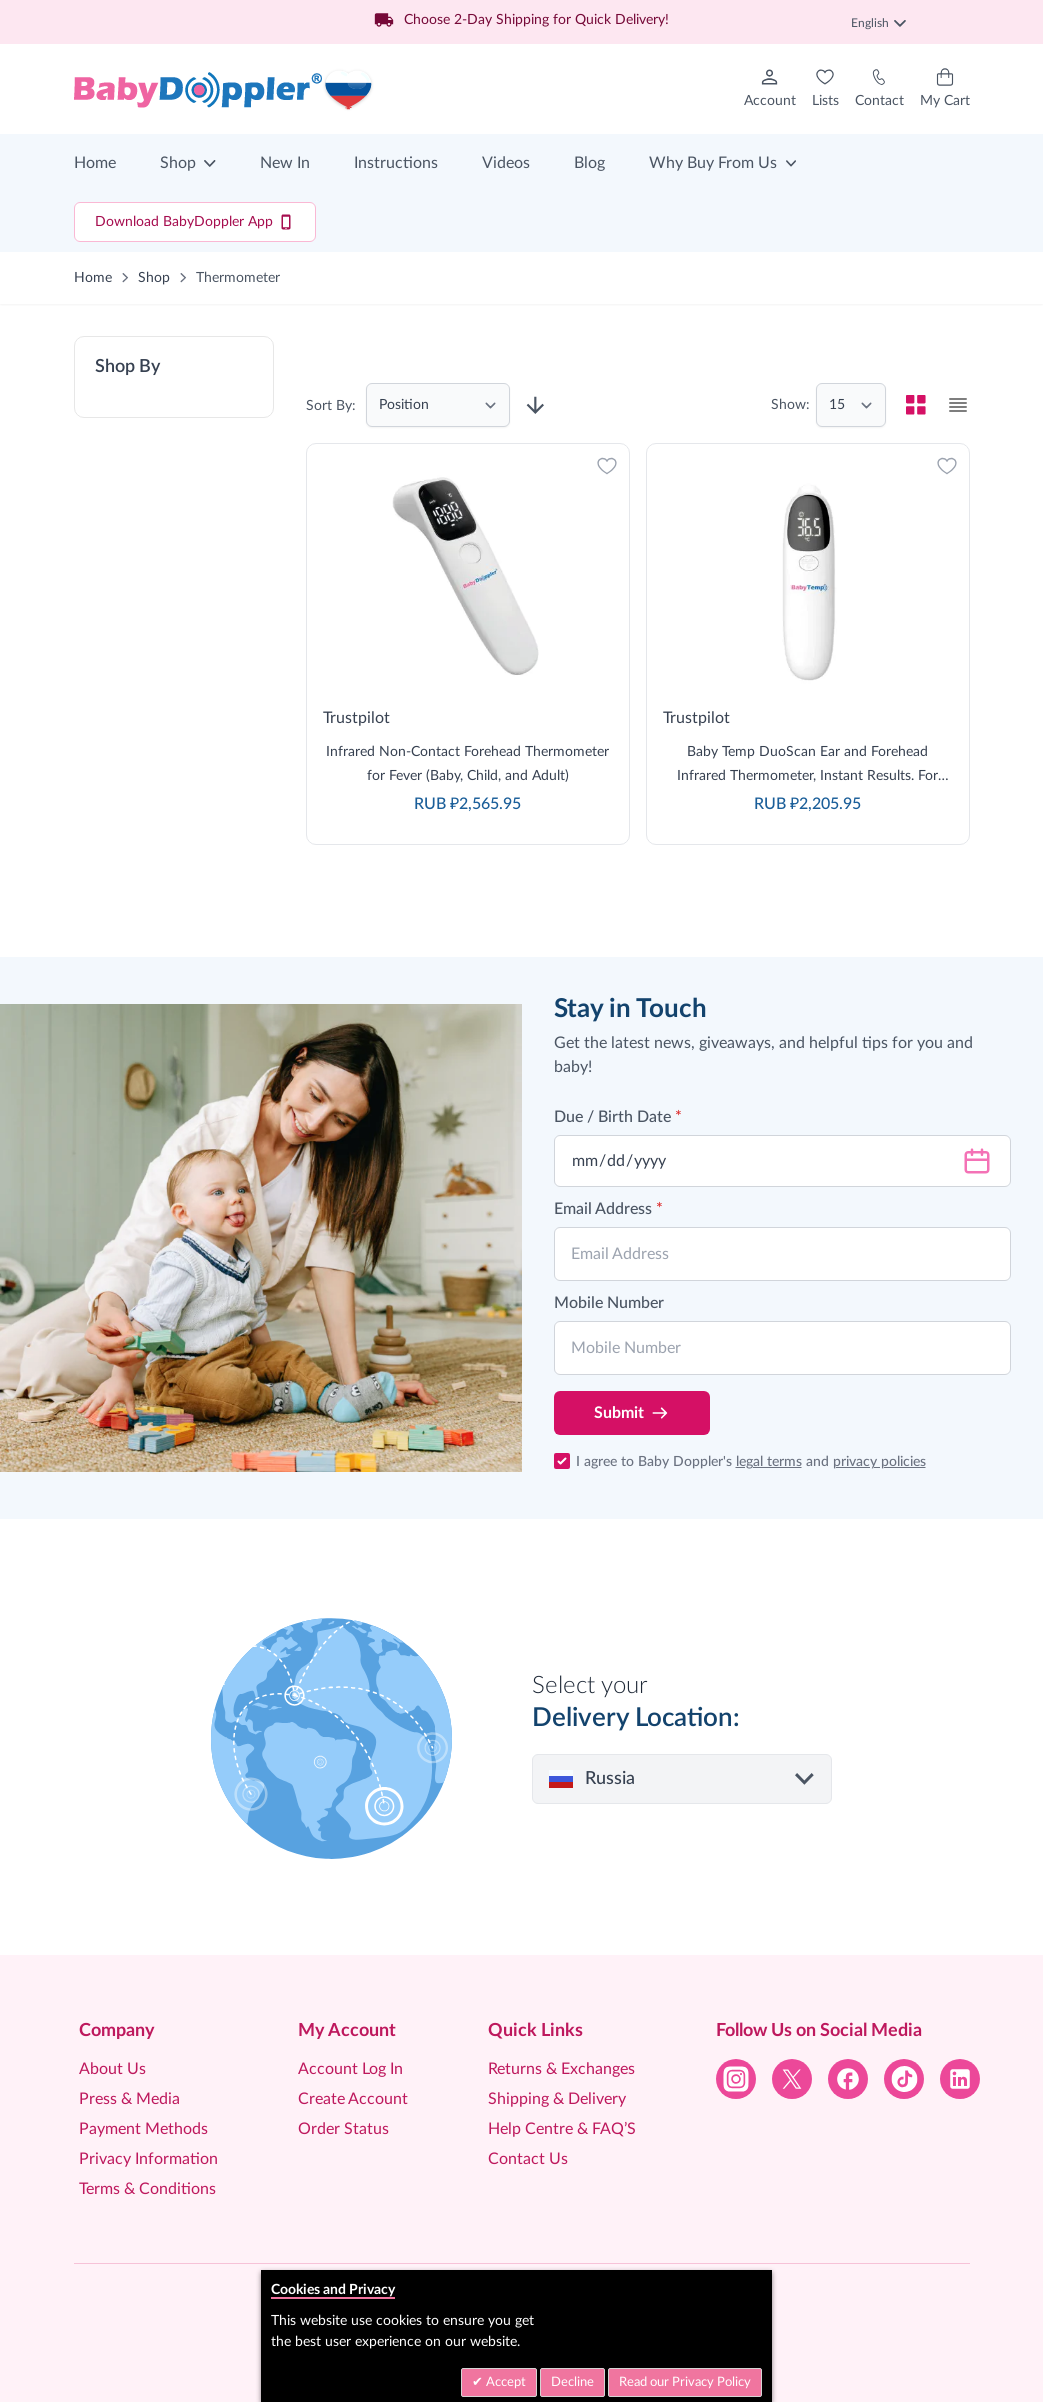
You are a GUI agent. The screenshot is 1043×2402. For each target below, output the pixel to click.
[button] (174, 377)
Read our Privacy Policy (685, 2382)
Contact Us (528, 2159)
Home (95, 163)
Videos (506, 163)
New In (285, 163)
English (878, 23)
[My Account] (770, 89)
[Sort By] (438, 405)
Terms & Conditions (147, 2189)
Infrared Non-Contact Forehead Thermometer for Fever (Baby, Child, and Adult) (467, 764)
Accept (504, 2382)
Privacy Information (148, 2159)
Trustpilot (356, 718)
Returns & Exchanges (561, 2069)
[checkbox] (916, 405)
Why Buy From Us (713, 163)
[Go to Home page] (224, 89)
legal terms (769, 1462)
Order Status (343, 2129)
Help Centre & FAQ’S (562, 2129)
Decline (572, 2382)
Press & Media (129, 2099)
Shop (178, 163)
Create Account (353, 2099)
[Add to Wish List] (607, 466)
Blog (589, 163)
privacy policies (879, 1462)
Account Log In (350, 2069)
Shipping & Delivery (557, 2099)
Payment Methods (143, 2129)
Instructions (396, 163)
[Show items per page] (851, 405)
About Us (112, 2069)
